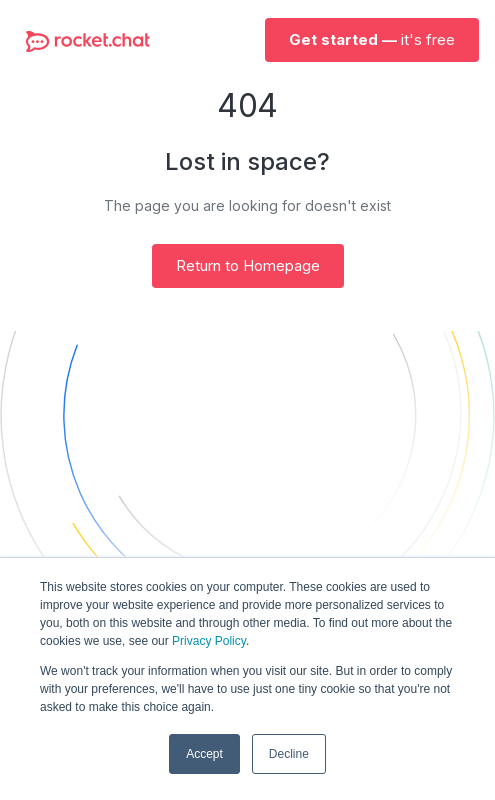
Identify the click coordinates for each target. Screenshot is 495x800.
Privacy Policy (209, 641)
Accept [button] (204, 754)
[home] (83, 40)
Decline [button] (289, 754)
